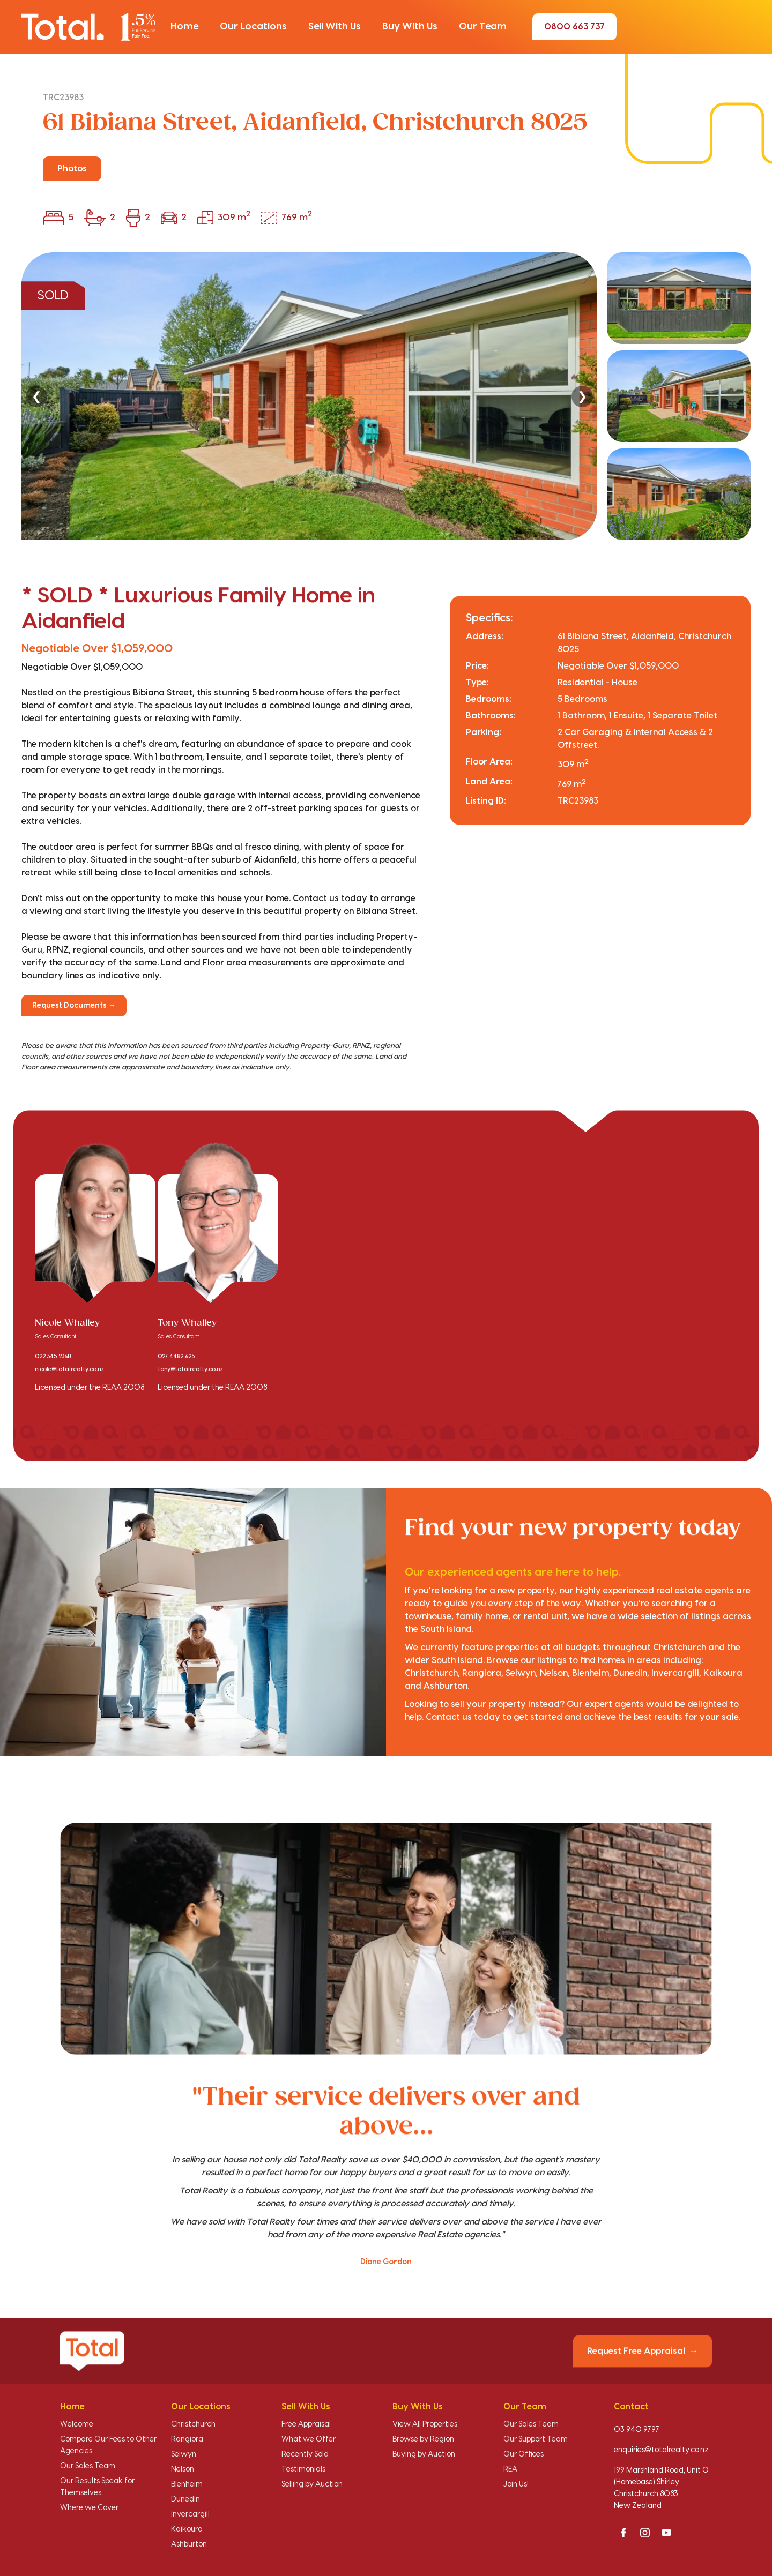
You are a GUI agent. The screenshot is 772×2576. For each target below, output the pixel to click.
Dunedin (185, 2499)
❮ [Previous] (36, 396)
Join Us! (516, 2484)
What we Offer (308, 2439)
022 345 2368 (53, 1356)
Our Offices (523, 2454)
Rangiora (187, 2439)
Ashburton (189, 2544)
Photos (72, 168)
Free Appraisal (306, 2424)
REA (510, 2469)
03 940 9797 (636, 2429)
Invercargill (190, 2514)
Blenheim (187, 2484)
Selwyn (183, 2454)
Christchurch (193, 2424)
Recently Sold (305, 2454)
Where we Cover (89, 2508)
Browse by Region (423, 2439)
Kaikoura (187, 2529)
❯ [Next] (582, 396)
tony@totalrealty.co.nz (190, 1369)
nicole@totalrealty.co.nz (69, 1369)
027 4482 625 (176, 1356)
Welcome (76, 2424)
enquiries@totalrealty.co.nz (661, 2450)
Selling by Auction (312, 2484)
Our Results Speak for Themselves (97, 2487)
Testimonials (303, 2469)
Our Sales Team (87, 2466)
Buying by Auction (423, 2454)
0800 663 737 (574, 27)
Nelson (182, 2469)
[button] (184, 26)
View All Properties (424, 2424)
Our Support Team (535, 2439)
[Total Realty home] (88, 26)
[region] (386, 396)
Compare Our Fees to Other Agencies (108, 2445)
